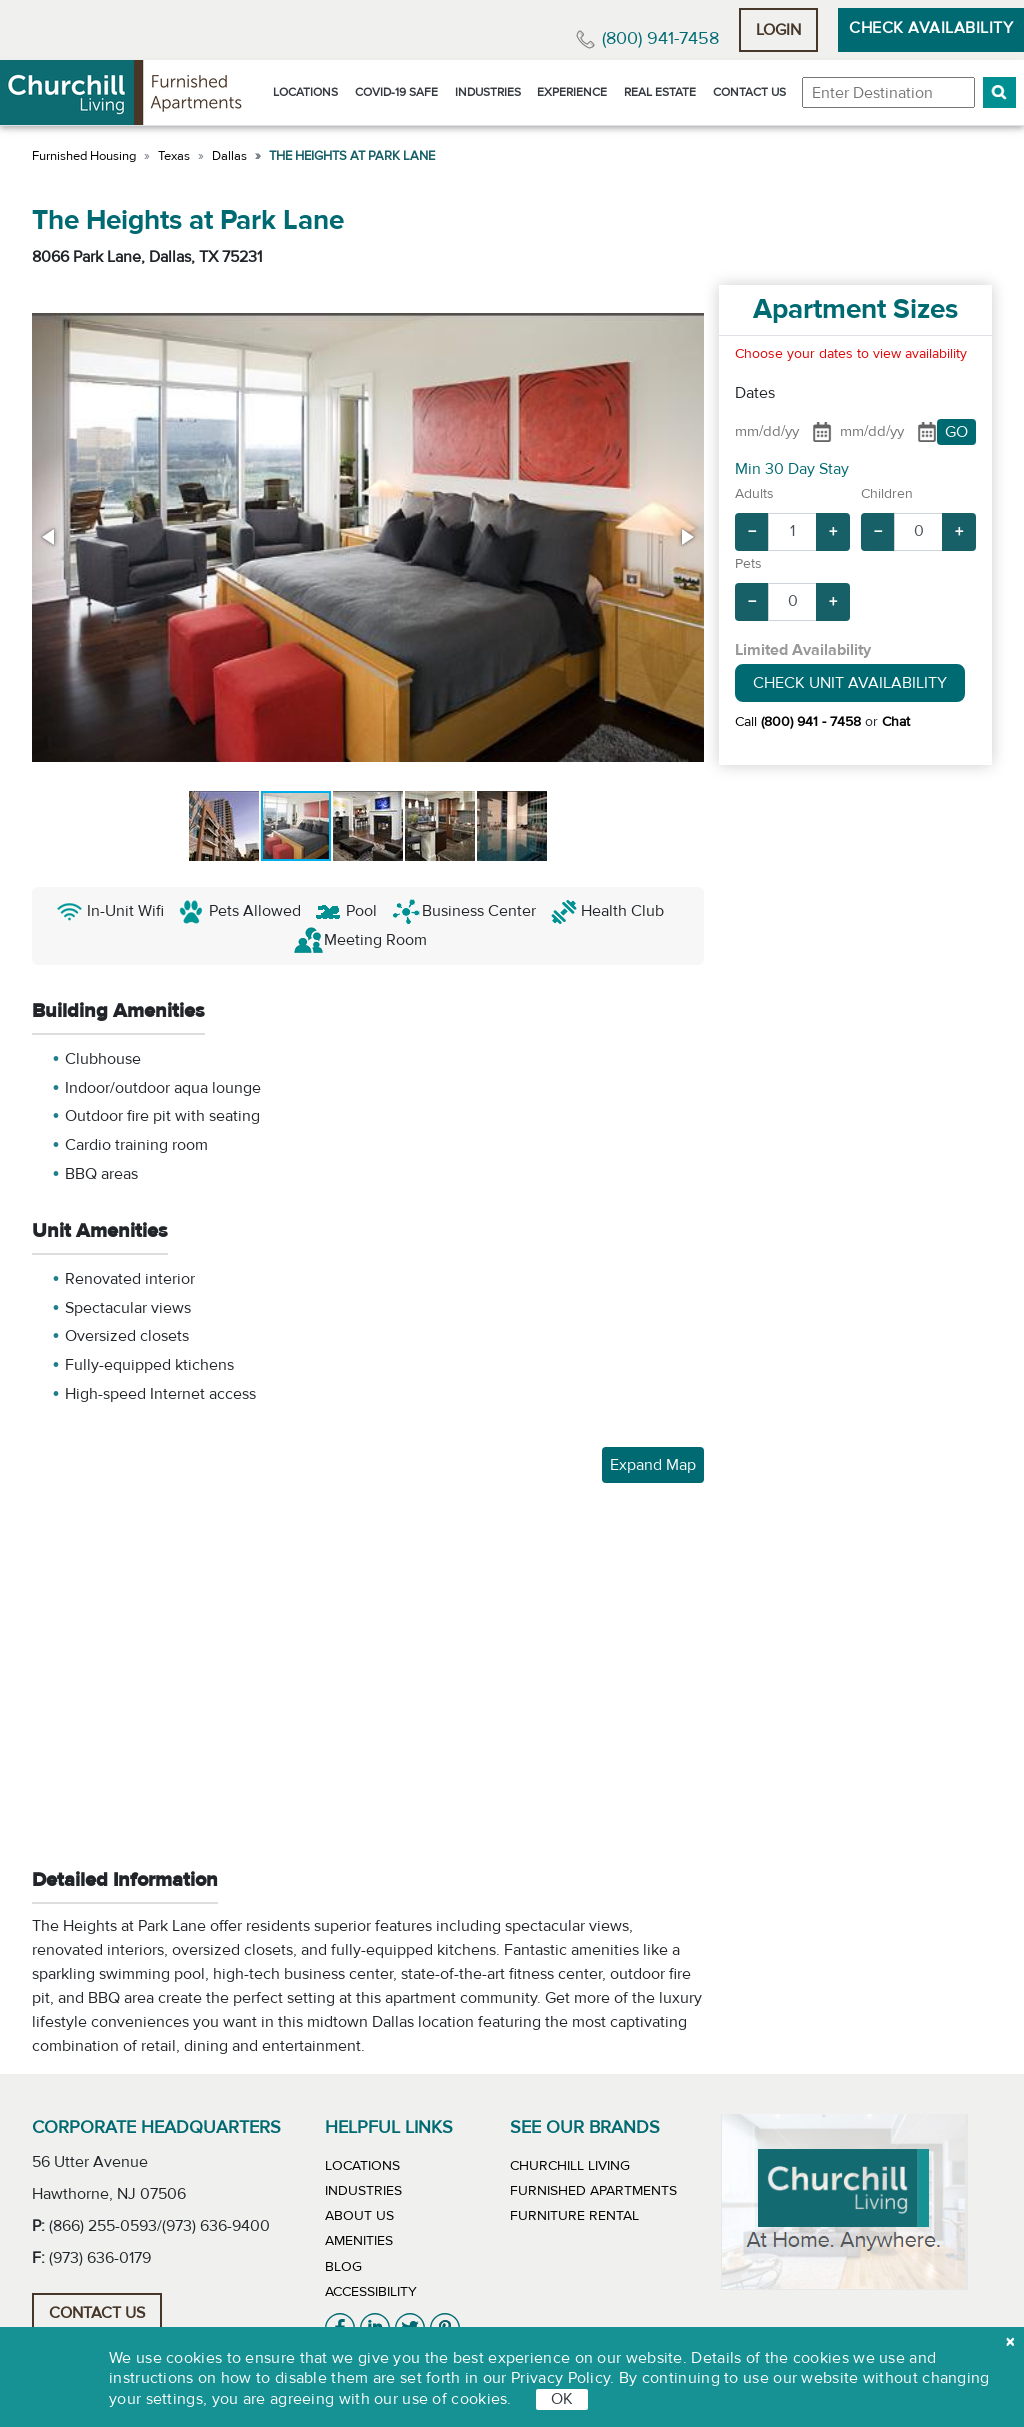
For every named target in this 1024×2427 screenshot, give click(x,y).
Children (887, 494)
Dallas (229, 156)
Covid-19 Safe (396, 92)
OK (562, 2399)
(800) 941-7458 (660, 38)
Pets (748, 564)
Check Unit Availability (850, 683)
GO (956, 432)
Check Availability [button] (931, 28)
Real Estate (660, 92)
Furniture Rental (574, 2216)
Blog (343, 2267)
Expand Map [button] (653, 1465)
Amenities (359, 2241)
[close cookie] (1010, 2342)
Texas (174, 156)
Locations (305, 92)
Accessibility (371, 2292)
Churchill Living (570, 2166)
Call (798, 722)
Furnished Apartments (593, 2191)
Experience (572, 92)
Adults (754, 494)
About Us (359, 2216)
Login (778, 30)
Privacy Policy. (563, 2378)
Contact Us (749, 92)
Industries (488, 92)
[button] (999, 92)
